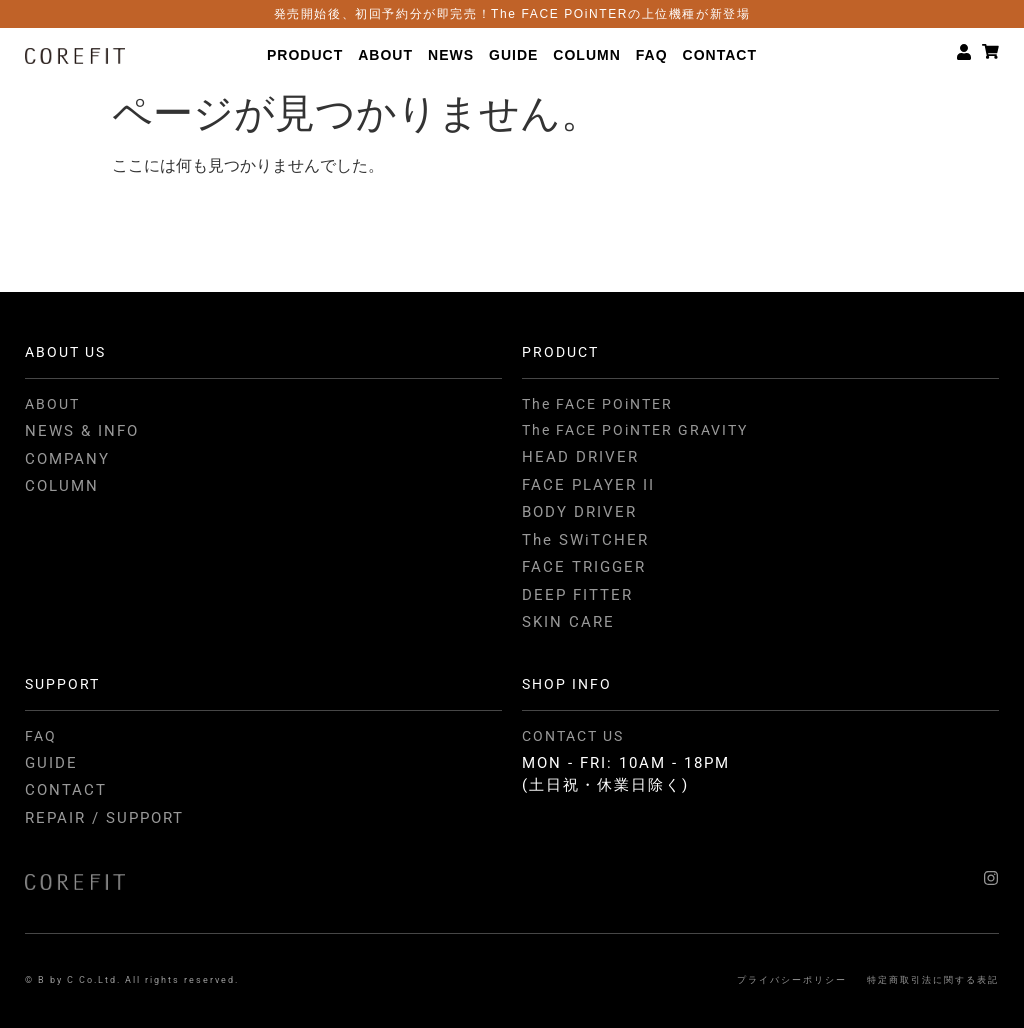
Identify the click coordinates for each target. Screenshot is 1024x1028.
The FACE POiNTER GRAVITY (635, 430)
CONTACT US (573, 736)
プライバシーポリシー (792, 980)
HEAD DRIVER (580, 457)
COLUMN (586, 55)
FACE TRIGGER (584, 567)
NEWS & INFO (82, 431)
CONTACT (720, 55)
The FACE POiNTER (597, 404)
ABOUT (385, 55)
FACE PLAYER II (588, 485)
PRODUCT (305, 55)
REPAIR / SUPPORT (104, 818)
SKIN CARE (568, 622)
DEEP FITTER (577, 595)
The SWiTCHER (585, 540)
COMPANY (67, 459)
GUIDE (513, 55)
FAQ (652, 55)
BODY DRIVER (579, 512)
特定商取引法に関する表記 (933, 980)
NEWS (451, 55)
